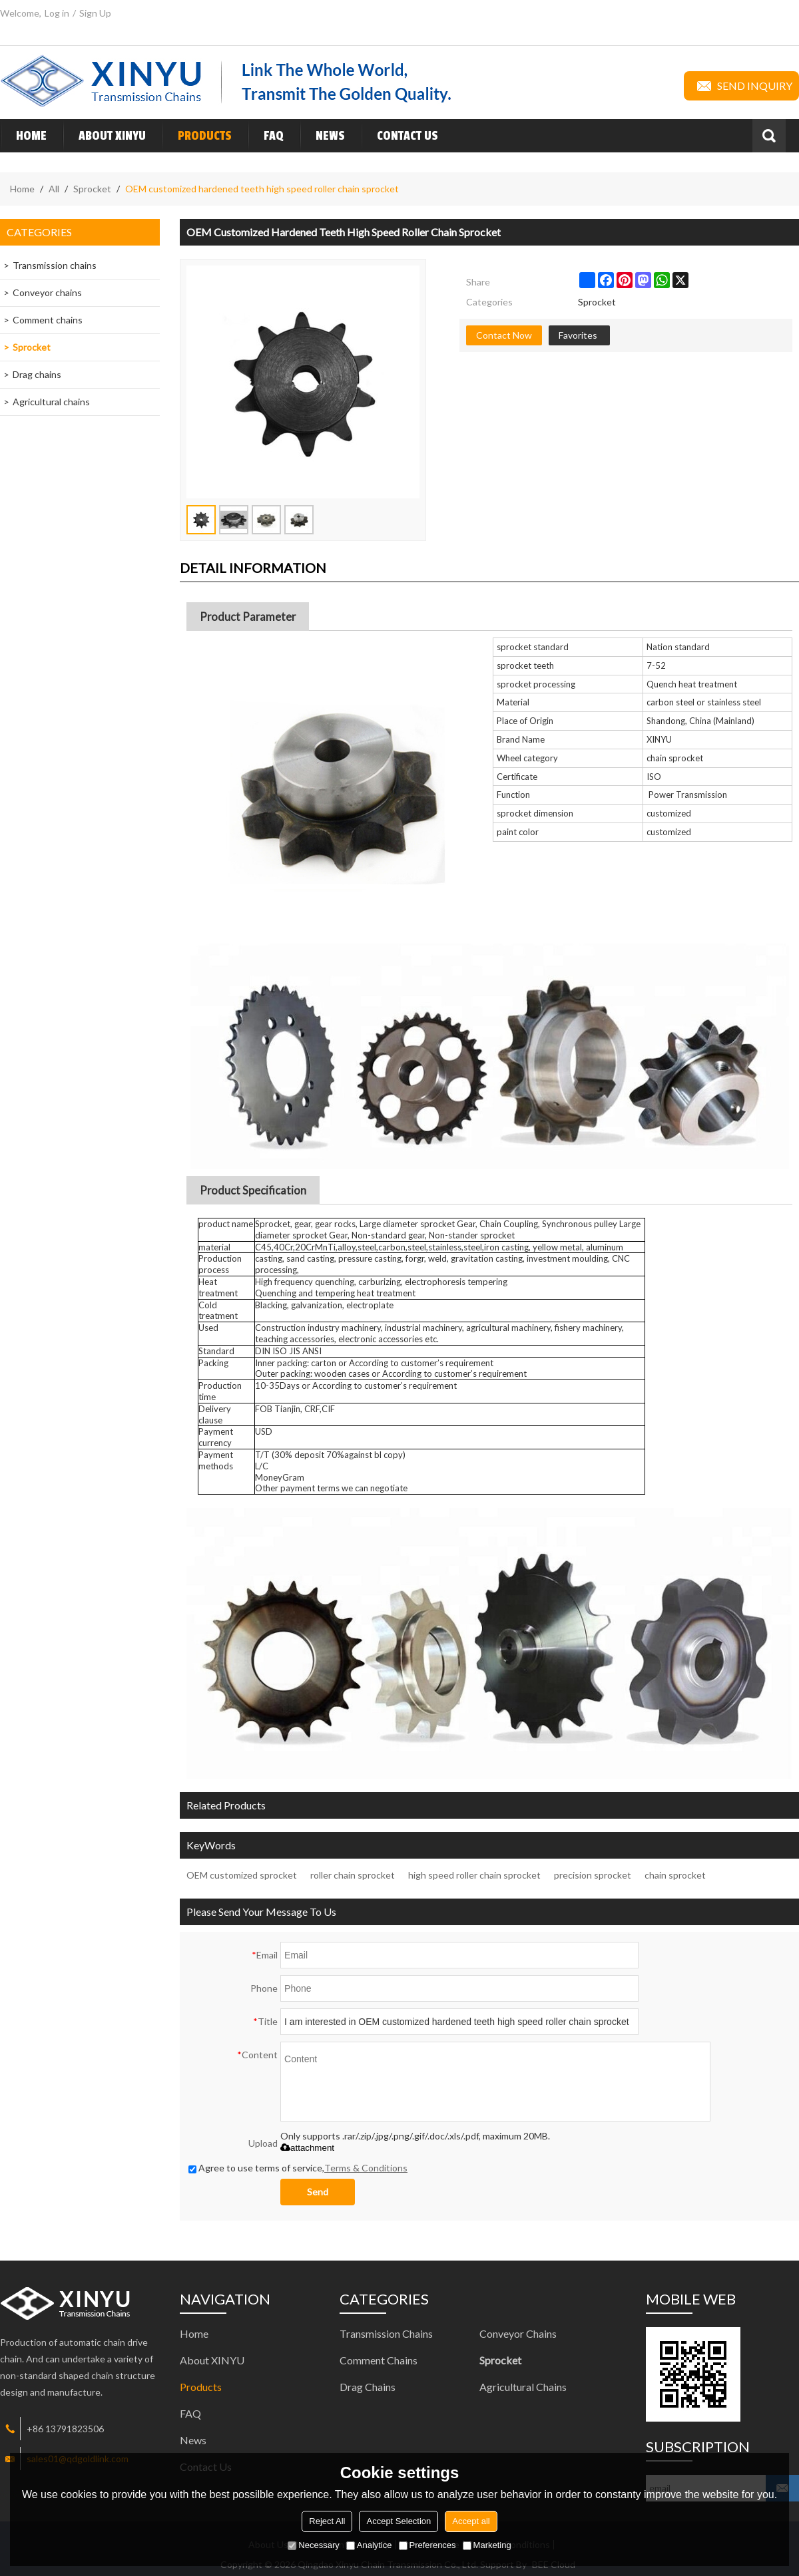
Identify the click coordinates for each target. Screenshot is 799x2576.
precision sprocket (592, 1875)
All (54, 188)
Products (197, 135)
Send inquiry (741, 86)
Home (23, 135)
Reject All (327, 2521)
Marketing (487, 2545)
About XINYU (104, 135)
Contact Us (399, 135)
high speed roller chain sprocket (474, 1875)
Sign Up (95, 13)
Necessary (313, 2545)
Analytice (369, 2545)
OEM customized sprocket (241, 1875)
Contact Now (504, 335)
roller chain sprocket (352, 1875)
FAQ (266, 135)
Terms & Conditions (365, 2167)
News (322, 135)
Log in (57, 13)
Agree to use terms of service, (297, 2167)
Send (317, 2191)
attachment (307, 2148)
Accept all (470, 2521)
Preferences (427, 2545)
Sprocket (92, 188)
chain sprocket (675, 1875)
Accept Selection (398, 2521)
